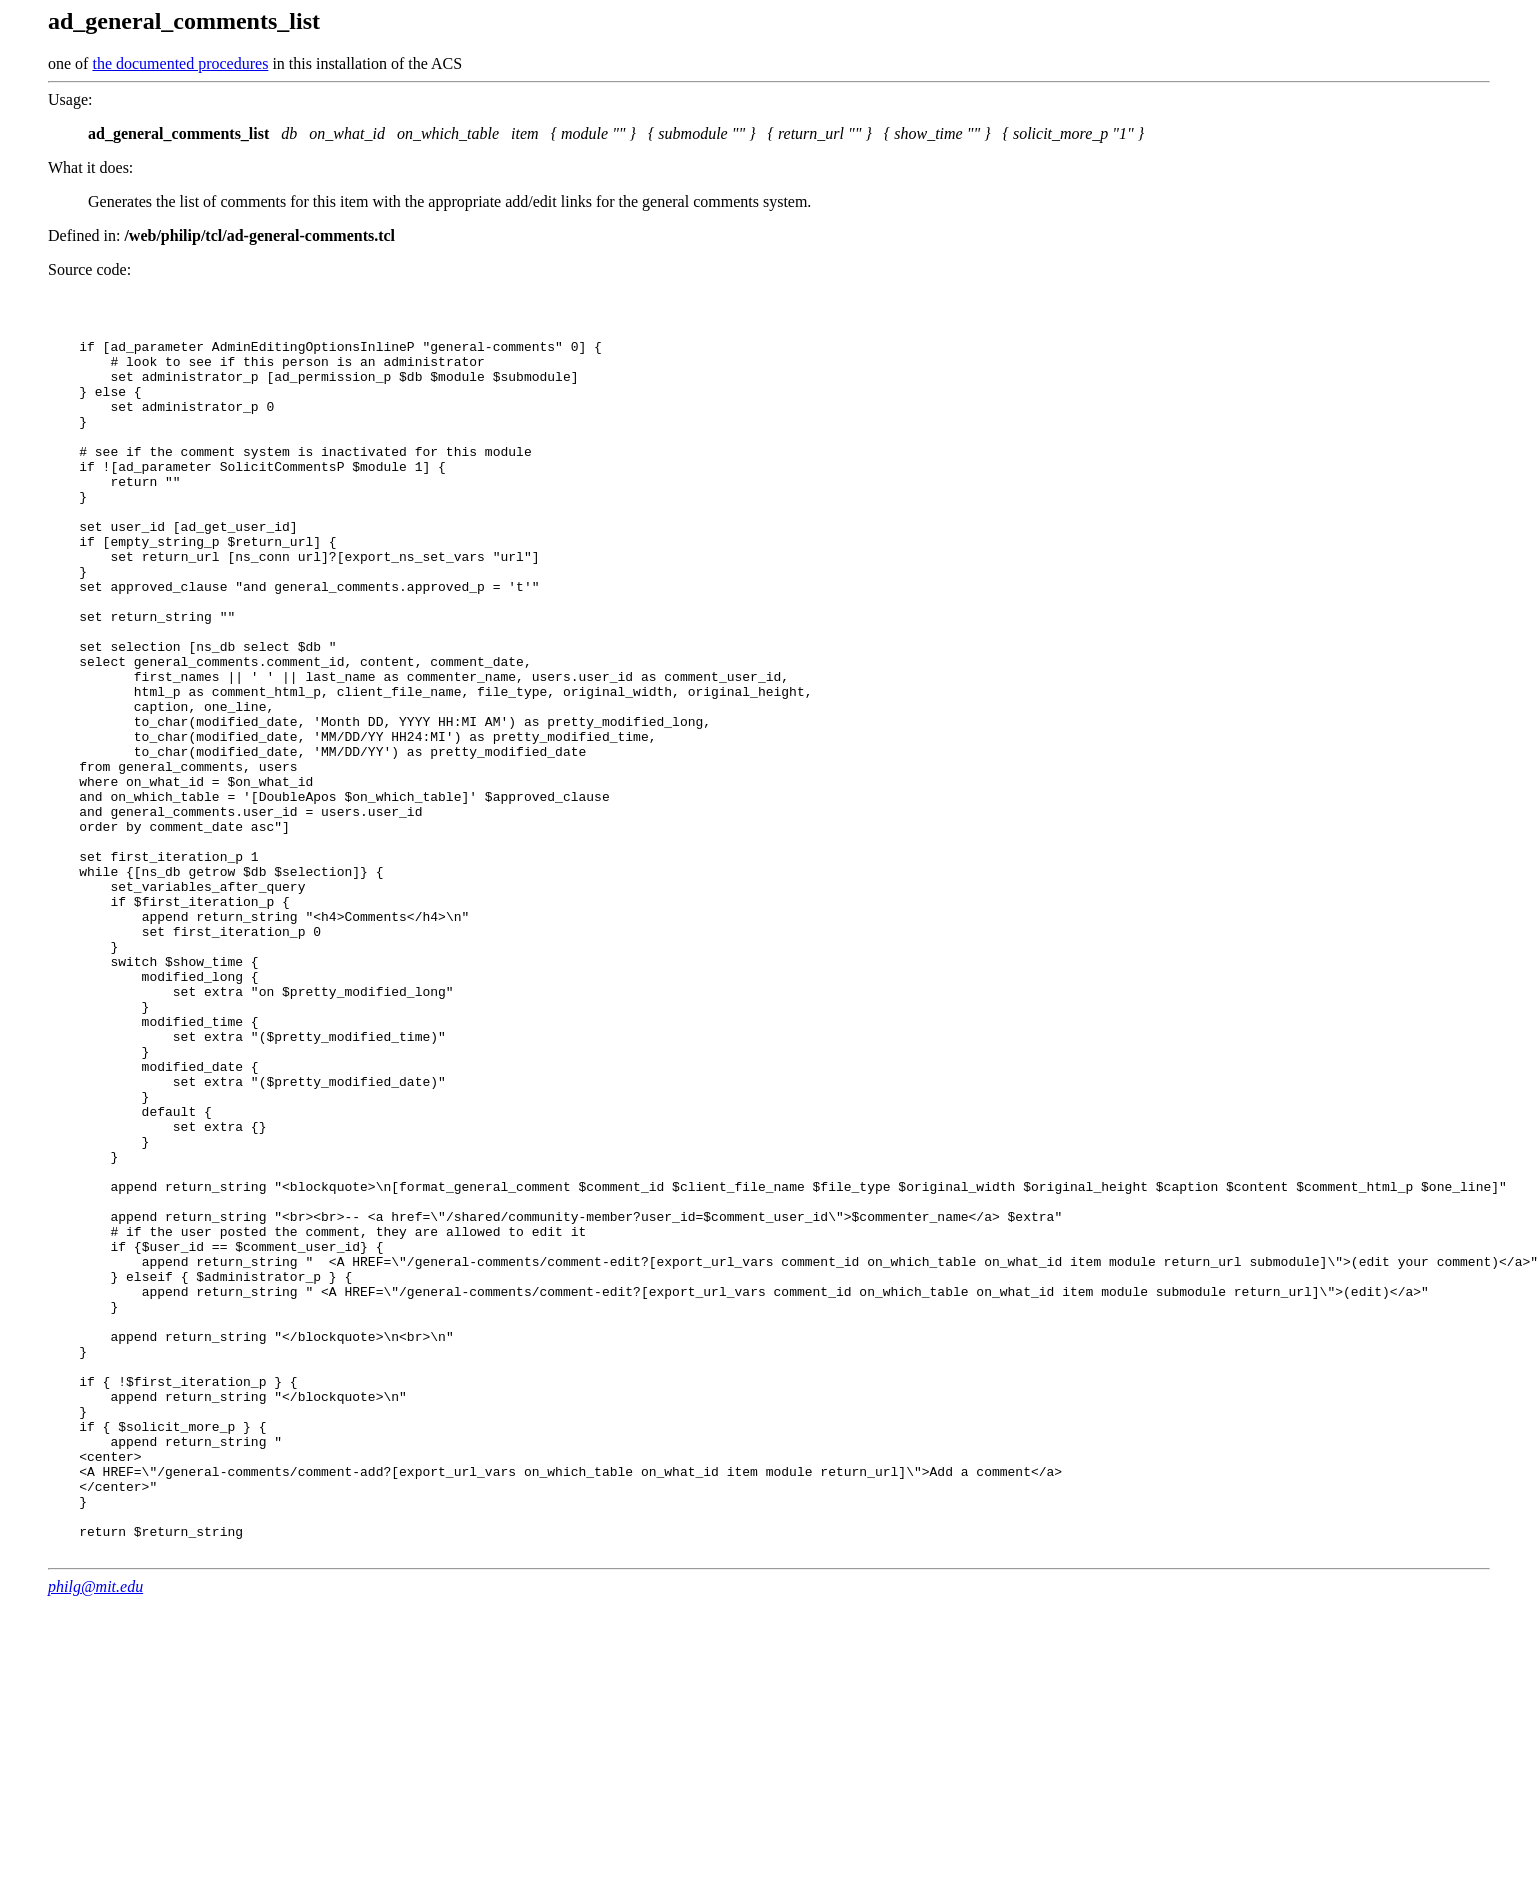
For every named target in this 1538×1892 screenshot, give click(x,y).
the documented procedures (180, 63)
